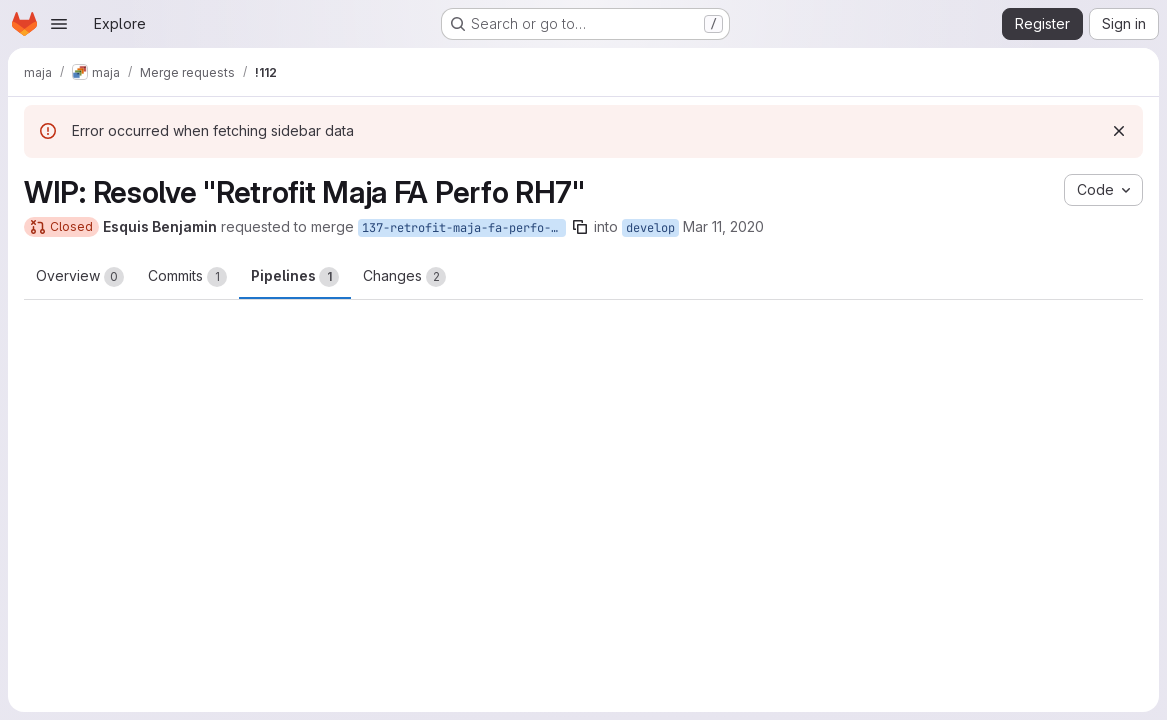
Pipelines (295, 277)
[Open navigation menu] (59, 24)
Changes (404, 277)
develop (650, 228)
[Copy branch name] (580, 227)
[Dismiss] (1119, 131)
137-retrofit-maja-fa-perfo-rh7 (464, 228)
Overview (80, 277)
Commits (187, 277)
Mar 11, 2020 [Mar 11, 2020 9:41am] (723, 226)
